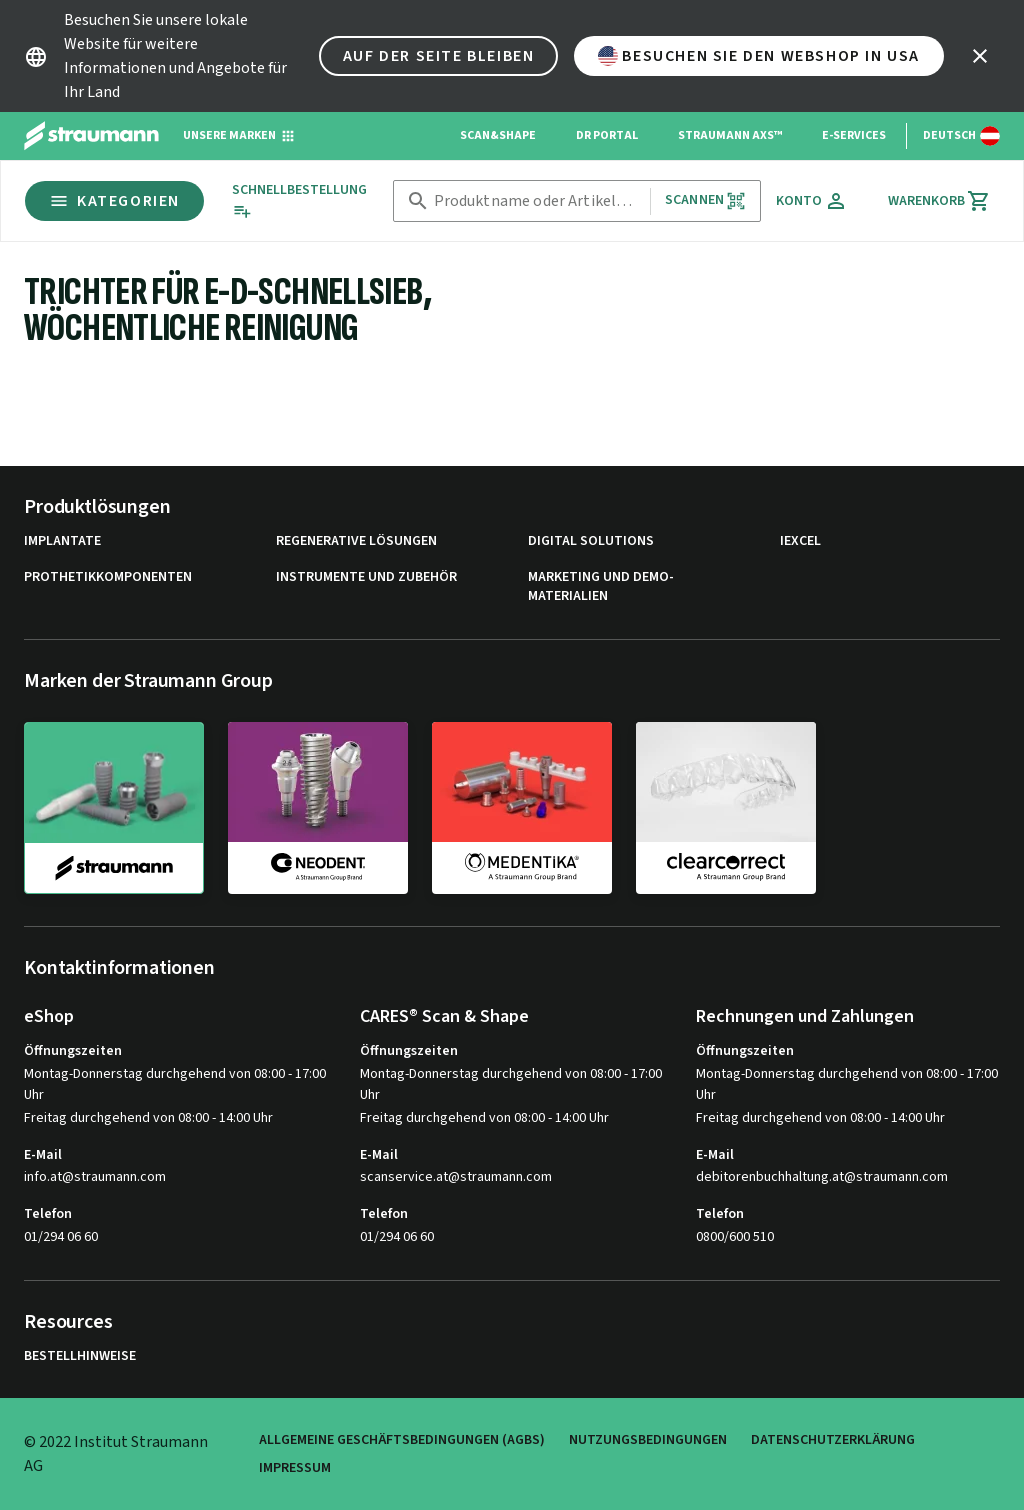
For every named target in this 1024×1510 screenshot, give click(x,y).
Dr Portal (607, 135)
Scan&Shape (498, 135)
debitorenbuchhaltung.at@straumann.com (822, 1177)
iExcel (800, 541)
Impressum (295, 1467)
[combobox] (538, 201)
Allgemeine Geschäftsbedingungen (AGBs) (402, 1439)
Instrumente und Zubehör (366, 577)
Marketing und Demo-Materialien (601, 587)
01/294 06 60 (61, 1237)
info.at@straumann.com (95, 1177)
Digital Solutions (591, 541)
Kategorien (114, 201)
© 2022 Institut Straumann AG (116, 1454)
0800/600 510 (735, 1237)
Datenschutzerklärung (833, 1439)
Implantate (62, 541)
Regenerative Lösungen (356, 541)
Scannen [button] (705, 200)
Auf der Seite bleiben (439, 56)
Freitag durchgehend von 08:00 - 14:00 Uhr (148, 1118)
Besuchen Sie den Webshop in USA (759, 56)
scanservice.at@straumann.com (456, 1177)
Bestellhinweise (80, 1356)
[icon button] (980, 56)
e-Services (854, 135)
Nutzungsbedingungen (648, 1439)
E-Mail (43, 1155)
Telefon (48, 1214)
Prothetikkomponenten (108, 577)
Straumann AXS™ (730, 135)
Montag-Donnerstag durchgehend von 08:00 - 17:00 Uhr (175, 1084)
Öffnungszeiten (73, 1051)
